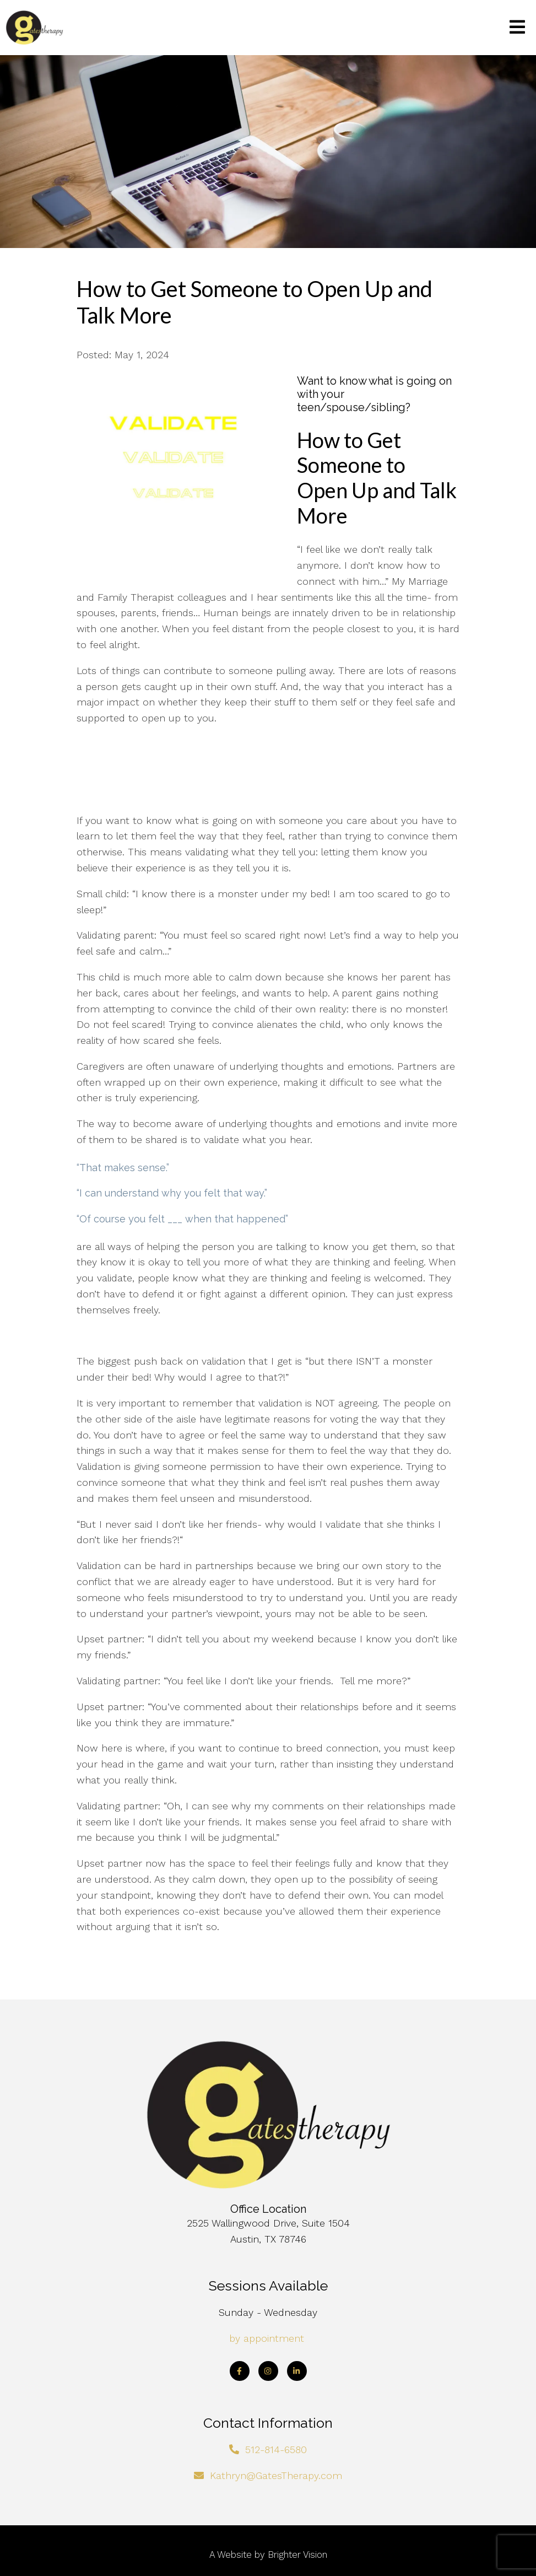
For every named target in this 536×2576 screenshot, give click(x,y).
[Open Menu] (517, 27)
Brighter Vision (297, 2554)
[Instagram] (268, 2371)
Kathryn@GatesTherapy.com (276, 2475)
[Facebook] (240, 2371)
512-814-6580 (276, 2449)
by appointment (266, 2338)
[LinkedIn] (297, 2371)
